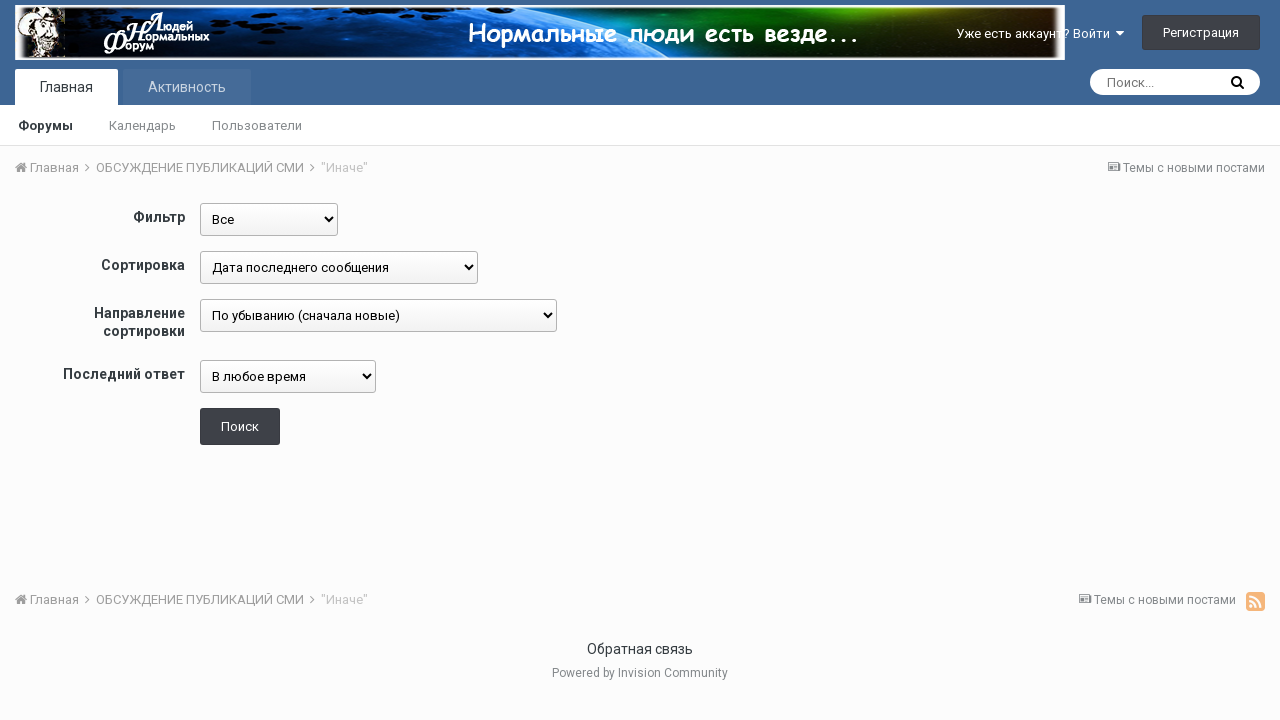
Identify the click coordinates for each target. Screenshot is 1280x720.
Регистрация (1201, 32)
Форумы (45, 125)
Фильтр (159, 217)
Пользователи (257, 125)
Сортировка (143, 265)
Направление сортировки (139, 322)
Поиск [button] (240, 426)
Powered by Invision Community (640, 673)
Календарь (142, 125)
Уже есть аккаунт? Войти (1040, 33)
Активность (187, 87)
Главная (66, 87)
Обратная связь (640, 649)
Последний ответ (124, 374)
